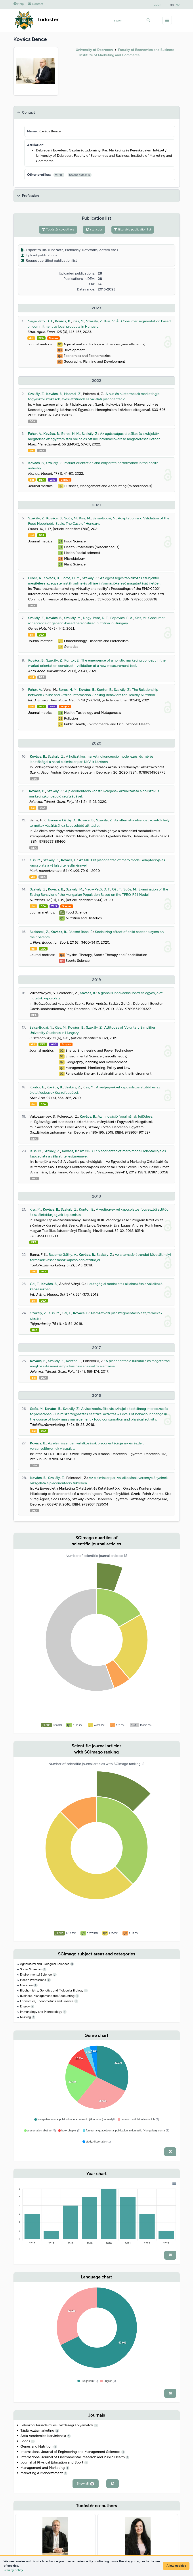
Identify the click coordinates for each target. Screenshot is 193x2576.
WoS (52, 479)
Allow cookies (176, 2566)
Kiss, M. (78, 321)
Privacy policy (13, 2570)
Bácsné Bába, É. (81, 932)
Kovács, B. (63, 321)
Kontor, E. (72, 660)
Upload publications (39, 255)
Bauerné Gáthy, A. (62, 820)
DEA (41, 338)
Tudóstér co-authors (58, 229)
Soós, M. (70, 518)
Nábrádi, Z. (72, 394)
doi (31, 338)
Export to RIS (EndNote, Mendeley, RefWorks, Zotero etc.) (69, 250)
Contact (35, 4)
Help (18, 4)
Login (158, 4)
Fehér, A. (35, 434)
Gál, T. (117, 889)
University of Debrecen (94, 50)
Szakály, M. (72, 618)
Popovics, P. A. (121, 618)
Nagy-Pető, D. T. (40, 321)
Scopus (53, 338)
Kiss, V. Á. (111, 321)
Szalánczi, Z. (39, 932)
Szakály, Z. (94, 321)
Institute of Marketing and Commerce (109, 55)
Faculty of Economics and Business (146, 50)
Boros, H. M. (70, 434)
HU (178, 4)
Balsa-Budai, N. (104, 518)
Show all (85, 2483)
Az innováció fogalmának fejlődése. (125, 1116)
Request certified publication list (49, 260)
